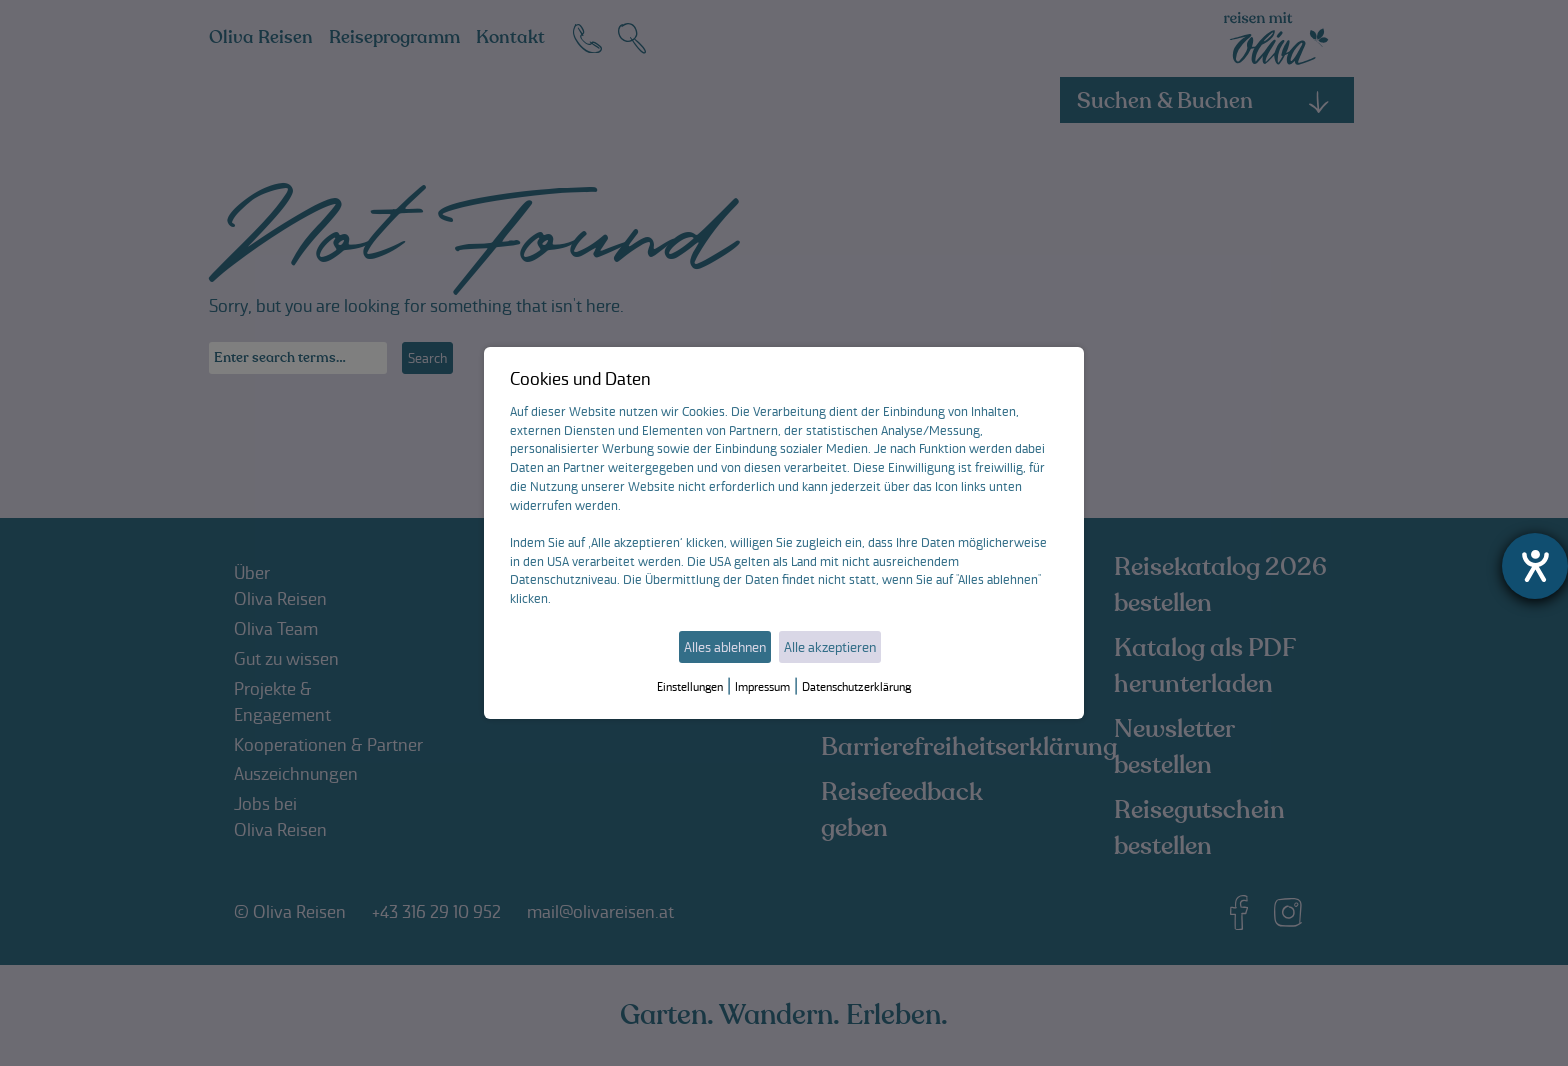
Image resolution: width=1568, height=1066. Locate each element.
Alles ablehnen (725, 647)
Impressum (762, 686)
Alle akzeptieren (830, 647)
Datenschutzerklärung (856, 686)
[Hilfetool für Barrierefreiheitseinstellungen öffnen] (1535, 566)
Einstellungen (690, 686)
